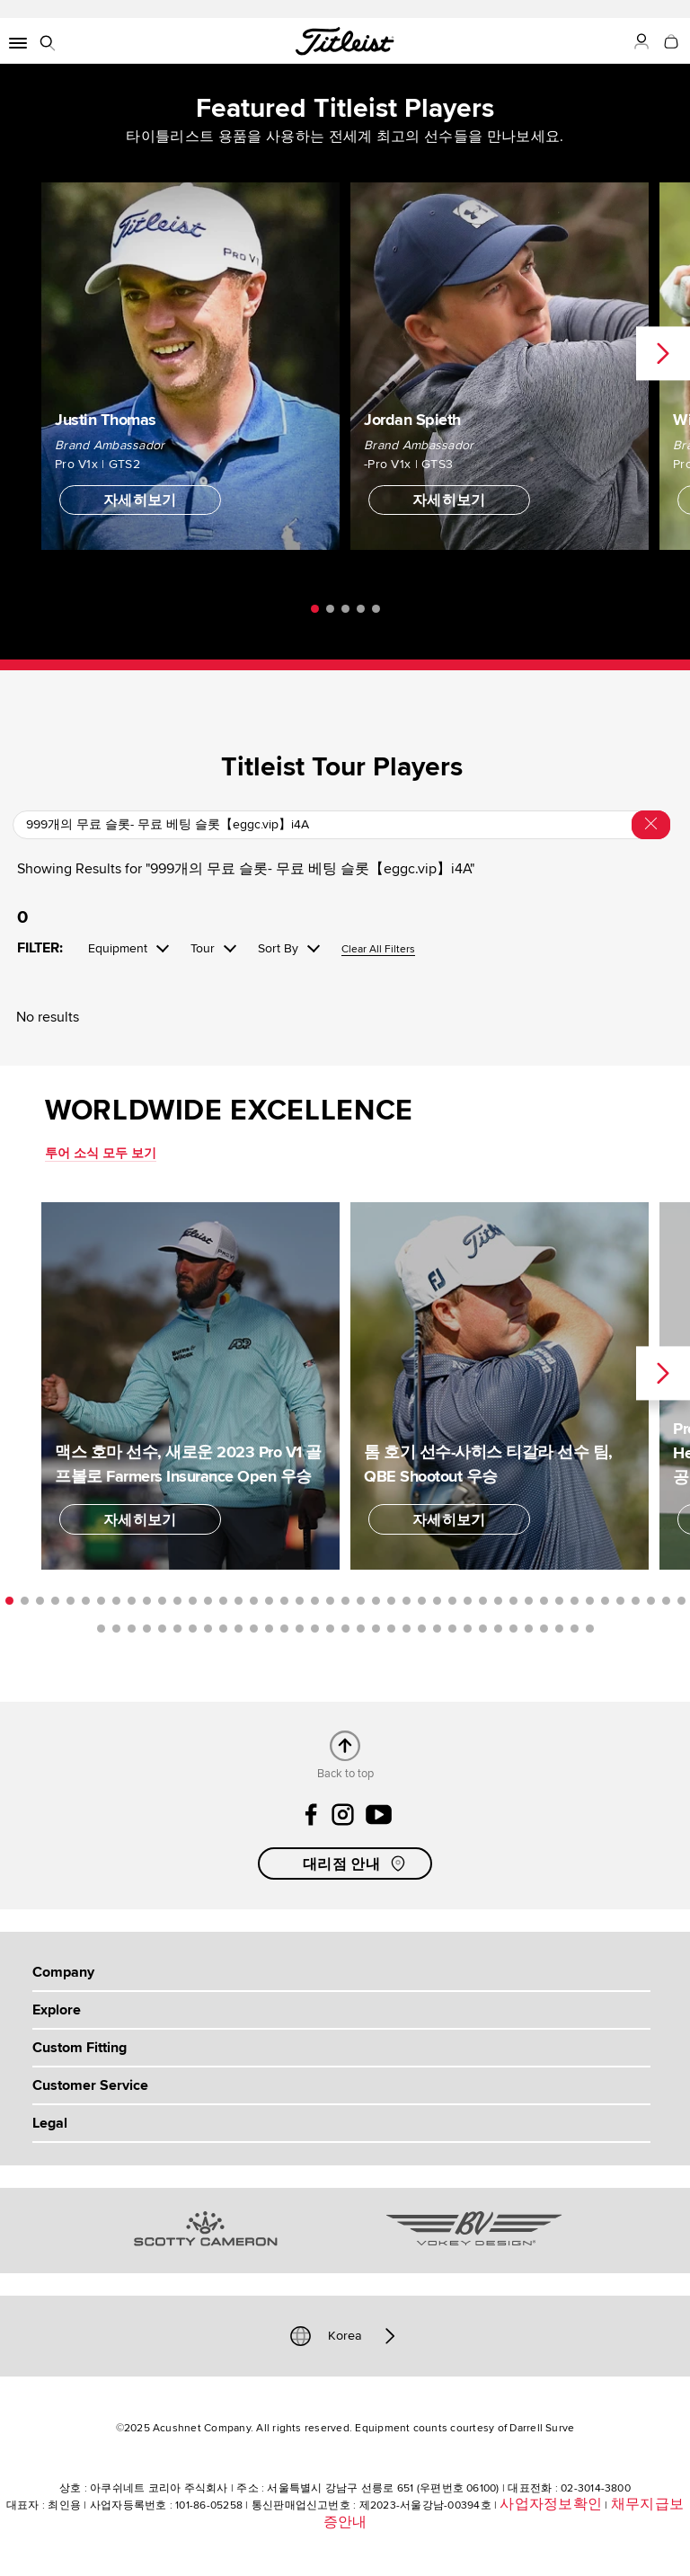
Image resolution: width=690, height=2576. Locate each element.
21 (315, 1601)
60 (315, 1628)
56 (254, 1628)
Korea (345, 2336)
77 (575, 1628)
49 (147, 1628)
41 (620, 1601)
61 (330, 1628)
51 (177, 1628)
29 (437, 1601)
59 (300, 1628)
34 (513, 1601)
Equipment (117, 949)
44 (666, 1601)
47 (116, 1628)
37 (559, 1601)
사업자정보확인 (551, 2504)
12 (177, 1601)
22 (330, 1601)
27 (406, 1601)
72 (498, 1628)
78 (590, 1628)
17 (254, 1601)
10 (147, 1601)
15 (223, 1601)
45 (681, 1601)
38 (575, 1601)
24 (361, 1601)
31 (468, 1601)
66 (406, 1628)
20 (300, 1601)
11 (162, 1601)
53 (208, 1628)
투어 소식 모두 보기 (100, 1153)
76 (559, 1628)
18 (269, 1601)
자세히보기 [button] (140, 500)
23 (345, 1601)
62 (345, 1628)
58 (284, 1628)
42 (636, 1601)
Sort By (278, 949)
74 (529, 1628)
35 (529, 1601)
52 (193, 1628)
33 (498, 1601)
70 (468, 1628)
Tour (202, 949)
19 (284, 1601)
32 (483, 1601)
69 (452, 1628)
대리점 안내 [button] (356, 1863)
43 (651, 1601)
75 (544, 1628)
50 (162, 1628)
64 (376, 1628)
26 (391, 1601)
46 (101, 1628)
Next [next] (663, 354)
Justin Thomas (105, 419)
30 (452, 1601)
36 (544, 1601)
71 (483, 1628)
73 (513, 1628)
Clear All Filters (378, 950)
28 (422, 1601)
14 (208, 1601)
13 (193, 1601)
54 (223, 1628)
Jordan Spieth (412, 419)
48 (132, 1628)
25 (376, 1601)
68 (437, 1628)
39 (590, 1601)
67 (422, 1628)
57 (269, 1628)
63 (361, 1628)
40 (605, 1601)
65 (391, 1628)
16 (238, 1601)
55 (238, 1628)
